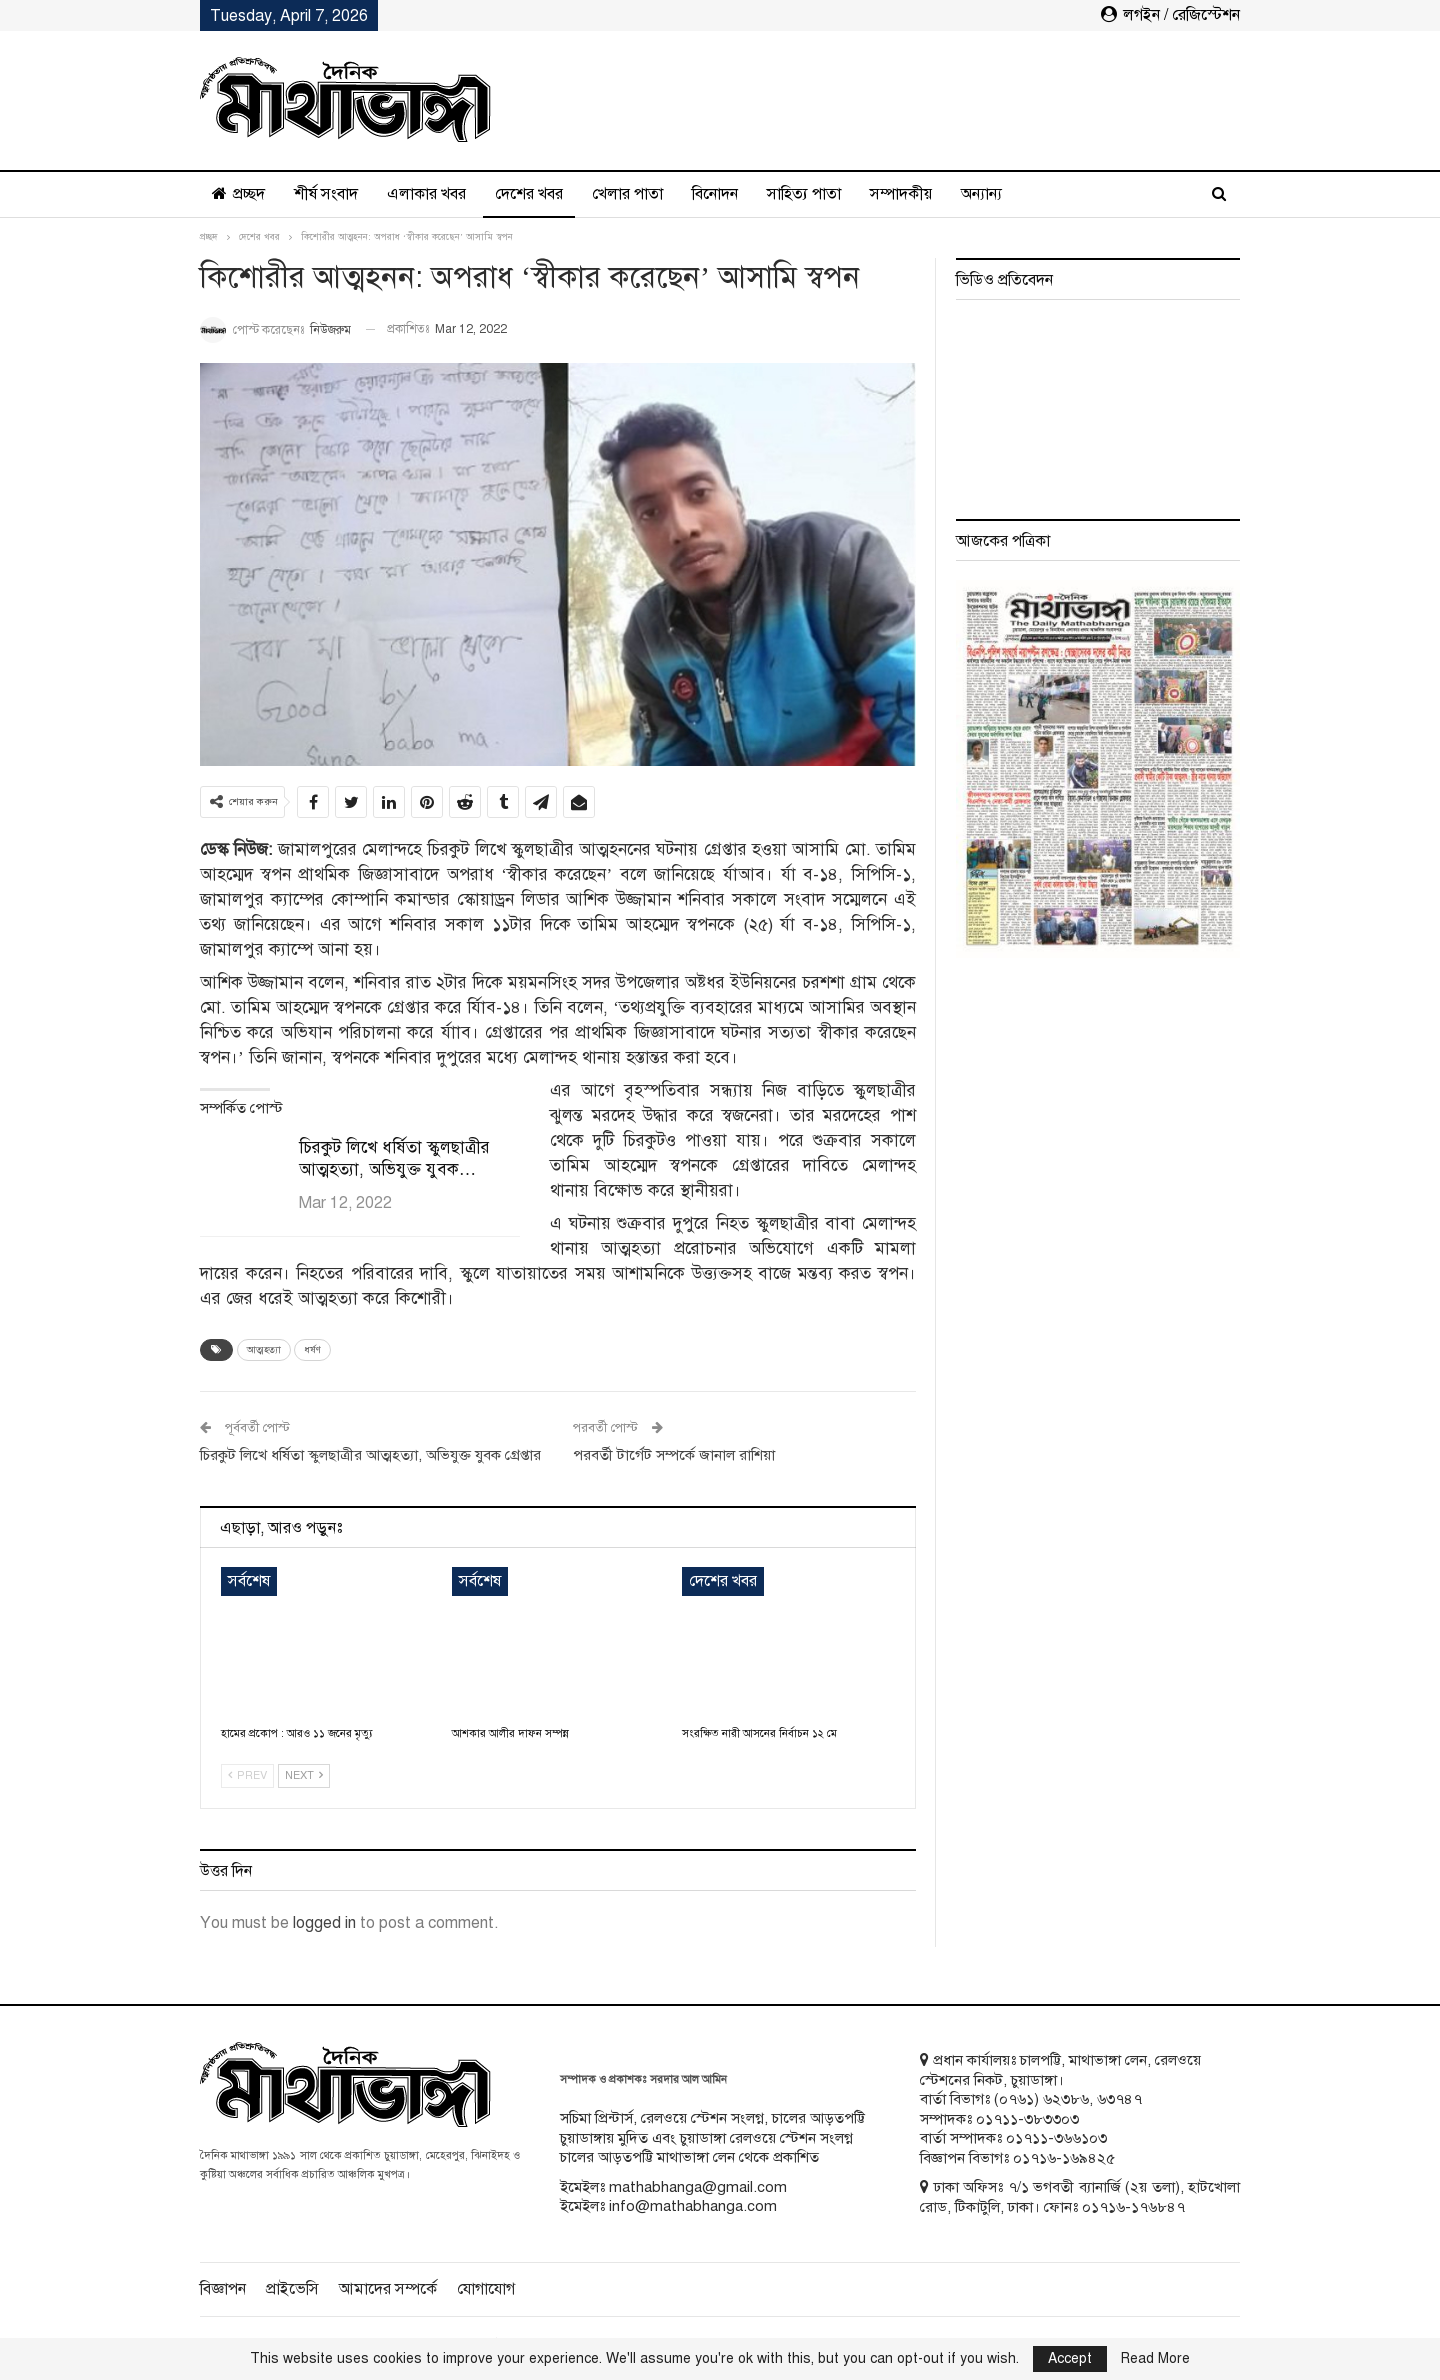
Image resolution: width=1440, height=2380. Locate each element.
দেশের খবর (529, 194)
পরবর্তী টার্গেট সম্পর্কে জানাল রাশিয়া (674, 1455)
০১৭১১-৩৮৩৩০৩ (1027, 2119)
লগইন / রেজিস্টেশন (1170, 15)
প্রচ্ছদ (238, 194)
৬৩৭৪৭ (1119, 2099)
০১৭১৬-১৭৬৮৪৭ (1133, 2207)
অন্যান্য (981, 194)
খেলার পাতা (627, 194)
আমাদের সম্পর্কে (388, 2289)
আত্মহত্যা (264, 1349)
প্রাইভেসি (292, 2289)
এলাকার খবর (426, 194)
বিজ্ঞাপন (223, 2289)
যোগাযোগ (486, 2289)
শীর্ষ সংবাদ (326, 194)
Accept (1070, 2358)
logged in (324, 1923)
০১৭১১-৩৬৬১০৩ (1056, 2138)
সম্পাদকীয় (901, 194)
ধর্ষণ (312, 1349)
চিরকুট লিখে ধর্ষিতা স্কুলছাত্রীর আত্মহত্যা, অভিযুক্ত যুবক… (394, 1158)
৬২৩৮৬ (1066, 2099)
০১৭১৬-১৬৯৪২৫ (1064, 2158)
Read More (1155, 2359)
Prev (247, 1775)
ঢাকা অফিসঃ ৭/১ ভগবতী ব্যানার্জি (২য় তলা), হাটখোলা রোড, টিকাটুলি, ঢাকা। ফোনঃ (1080, 2197)
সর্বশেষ (249, 1581)
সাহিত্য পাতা (804, 194)
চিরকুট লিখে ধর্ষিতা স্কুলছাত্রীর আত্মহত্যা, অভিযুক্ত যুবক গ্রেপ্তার (370, 1455)
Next (304, 1775)
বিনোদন (715, 194)
